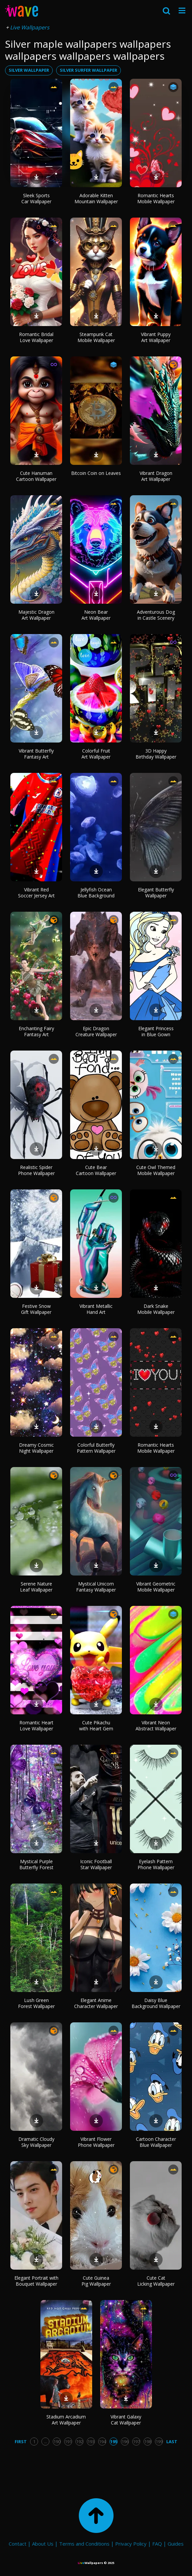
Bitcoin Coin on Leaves (96, 473)
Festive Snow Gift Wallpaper (36, 1309)
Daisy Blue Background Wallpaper (156, 2003)
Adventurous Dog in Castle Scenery (156, 615)
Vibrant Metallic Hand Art (96, 1309)
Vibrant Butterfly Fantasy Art (36, 754)
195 (113, 2442)
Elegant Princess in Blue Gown (156, 1031)
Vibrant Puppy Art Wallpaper (156, 337)
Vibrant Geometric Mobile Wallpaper (155, 1587)
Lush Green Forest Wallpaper (36, 2003)
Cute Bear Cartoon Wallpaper (96, 1170)
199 (159, 2442)
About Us (42, 2543)
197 (136, 2442)
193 (90, 2442)
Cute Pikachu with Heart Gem (96, 1725)
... (45, 2442)
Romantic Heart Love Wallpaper (36, 1725)
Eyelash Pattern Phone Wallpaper (156, 1864)
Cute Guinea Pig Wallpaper (96, 2281)
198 (147, 2442)
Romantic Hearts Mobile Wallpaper (156, 198)
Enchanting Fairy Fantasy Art (36, 1031)
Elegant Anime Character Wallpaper (96, 2003)
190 (56, 2442)
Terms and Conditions (84, 2543)
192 (79, 2442)
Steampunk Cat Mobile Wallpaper (96, 337)
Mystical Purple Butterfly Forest (36, 1864)
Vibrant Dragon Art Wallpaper (156, 476)
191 (68, 2442)
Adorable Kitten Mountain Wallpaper (96, 198)
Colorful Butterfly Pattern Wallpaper (96, 1448)
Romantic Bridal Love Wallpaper (36, 337)
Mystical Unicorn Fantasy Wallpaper (96, 1587)
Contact (17, 2543)
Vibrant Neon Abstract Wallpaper (156, 1725)
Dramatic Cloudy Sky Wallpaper (36, 2142)
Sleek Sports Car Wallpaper (36, 198)
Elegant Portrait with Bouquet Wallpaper (36, 2281)
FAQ (157, 2543)
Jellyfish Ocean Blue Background (96, 892)
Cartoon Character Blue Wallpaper (156, 2142)
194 (102, 2442)
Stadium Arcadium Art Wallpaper (66, 2419)
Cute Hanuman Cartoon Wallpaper (36, 476)
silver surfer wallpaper (88, 70)
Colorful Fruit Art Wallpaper (96, 754)
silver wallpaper (29, 70)
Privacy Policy (131, 2543)
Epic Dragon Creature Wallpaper (96, 1031)
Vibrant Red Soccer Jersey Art (36, 892)
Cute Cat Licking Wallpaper (156, 2281)
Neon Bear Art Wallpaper (96, 615)
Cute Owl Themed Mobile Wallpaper (155, 1170)
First (21, 2442)
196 (125, 2442)
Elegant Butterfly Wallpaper (156, 892)
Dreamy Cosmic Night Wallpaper (36, 1448)
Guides (176, 2543)
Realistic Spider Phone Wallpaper (36, 1170)
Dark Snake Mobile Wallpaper (156, 1309)
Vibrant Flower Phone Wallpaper (96, 2142)
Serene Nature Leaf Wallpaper (36, 1587)
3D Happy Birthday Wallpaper (156, 754)
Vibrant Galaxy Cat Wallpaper (126, 2419)
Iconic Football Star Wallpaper (96, 1864)
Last (171, 2442)
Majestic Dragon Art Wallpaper (36, 615)
